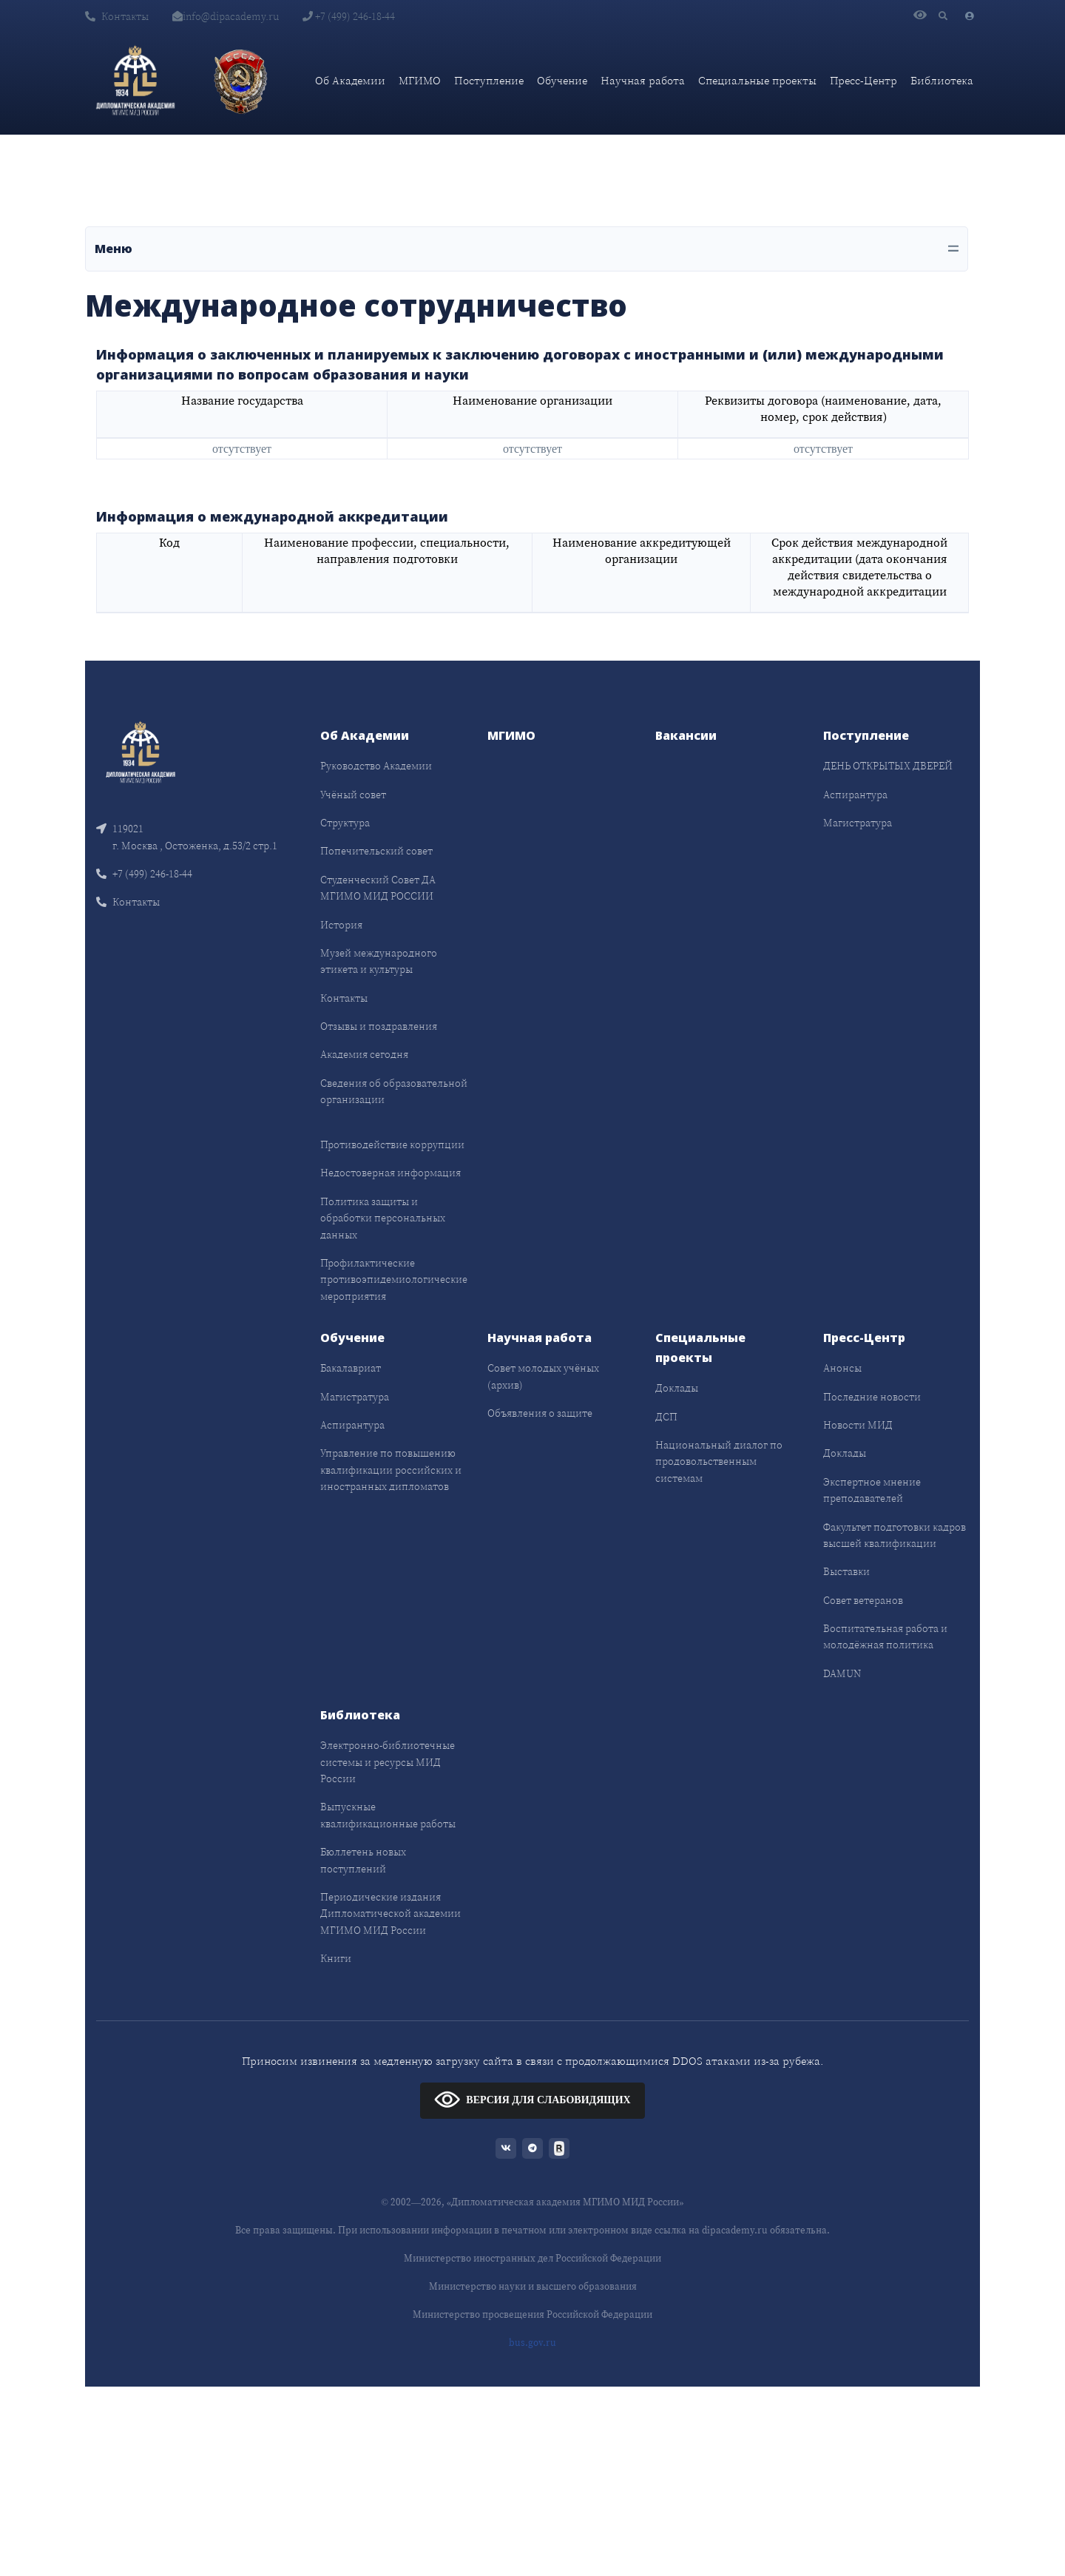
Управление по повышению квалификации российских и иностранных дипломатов (391, 1470)
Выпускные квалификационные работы (388, 1814)
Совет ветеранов (863, 1600)
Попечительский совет (376, 850)
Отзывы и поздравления (378, 1026)
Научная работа (643, 80)
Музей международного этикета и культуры (378, 961)
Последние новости (872, 1396)
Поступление (489, 80)
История (341, 924)
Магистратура (857, 822)
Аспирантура (855, 794)
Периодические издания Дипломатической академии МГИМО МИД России (390, 1913)
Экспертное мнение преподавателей (872, 1490)
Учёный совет (353, 794)
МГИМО (420, 80)
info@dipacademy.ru (225, 16)
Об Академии (350, 80)
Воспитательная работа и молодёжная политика (885, 1636)
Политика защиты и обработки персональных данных (382, 1218)
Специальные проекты (757, 80)
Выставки (846, 1571)
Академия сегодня (364, 1054)
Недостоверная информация (390, 1172)
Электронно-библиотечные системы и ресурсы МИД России (387, 1762)
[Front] (140, 751)
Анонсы (842, 1368)
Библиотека (941, 80)
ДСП (666, 1416)
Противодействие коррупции (392, 1144)
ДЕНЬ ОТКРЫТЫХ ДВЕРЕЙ (888, 765)
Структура (345, 822)
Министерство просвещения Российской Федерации (532, 2314)
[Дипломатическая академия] (135, 81)
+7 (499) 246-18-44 (348, 16)
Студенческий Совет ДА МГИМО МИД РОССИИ (378, 887)
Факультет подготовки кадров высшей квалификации (894, 1535)
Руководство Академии (376, 765)
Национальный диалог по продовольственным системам (718, 1461)
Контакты (117, 16)
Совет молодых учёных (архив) (543, 1376)
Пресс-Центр (863, 80)
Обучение (562, 80)
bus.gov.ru (532, 2342)
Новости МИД (858, 1424)
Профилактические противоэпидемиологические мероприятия (393, 1279)
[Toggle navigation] (526, 249)
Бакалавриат (350, 1368)
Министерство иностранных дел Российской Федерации (532, 2258)
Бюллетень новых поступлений (363, 1859)
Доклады (676, 1387)
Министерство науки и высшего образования (533, 2286)
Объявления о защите (539, 1413)
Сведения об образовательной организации (393, 1091)
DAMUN (842, 1673)
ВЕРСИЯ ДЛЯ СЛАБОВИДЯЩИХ (532, 2099)
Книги (335, 1958)
